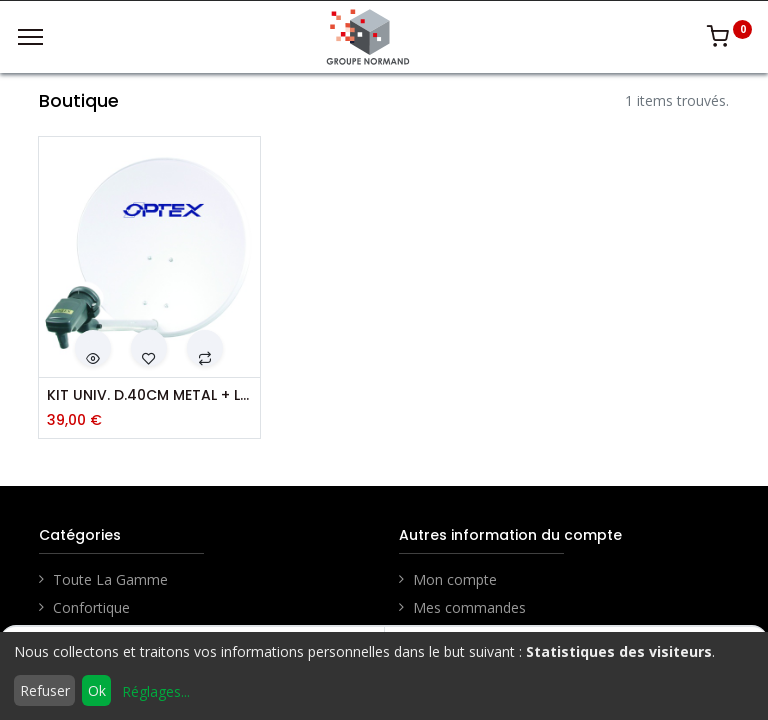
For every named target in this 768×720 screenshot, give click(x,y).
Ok (97, 690)
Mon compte (455, 579)
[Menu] (30, 37)
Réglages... (156, 691)
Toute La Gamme (110, 579)
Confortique (91, 607)
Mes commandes (469, 607)
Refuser (45, 690)
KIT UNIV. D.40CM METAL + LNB (149, 395)
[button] (93, 348)
